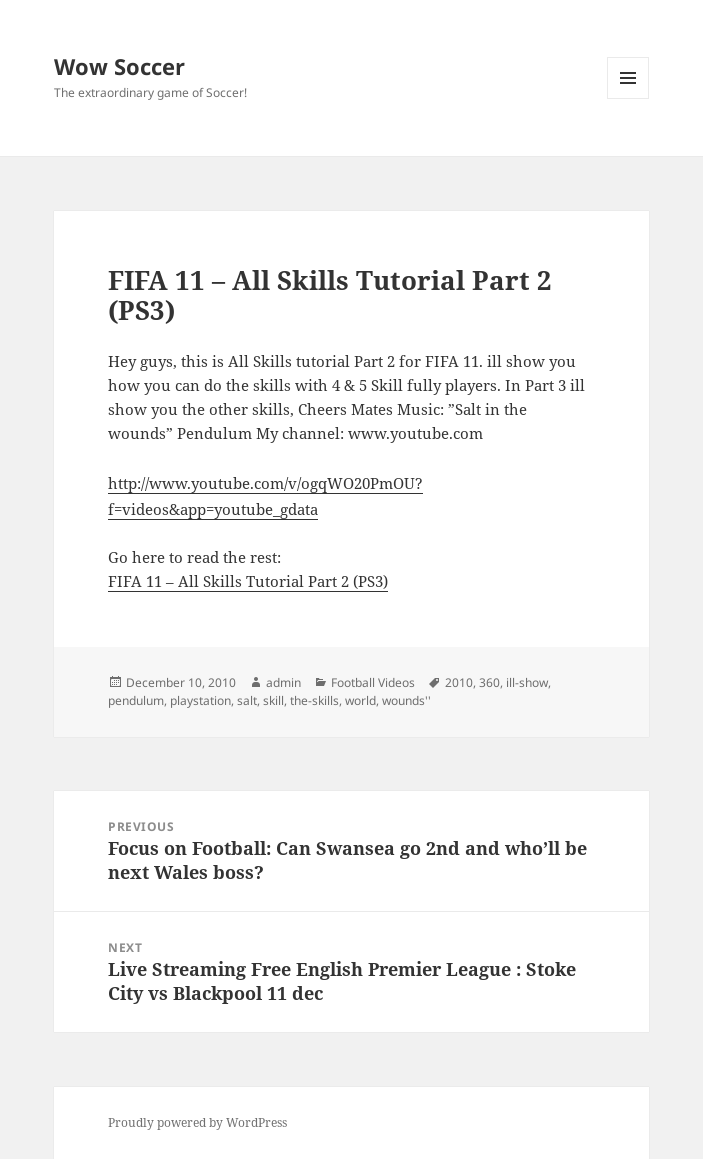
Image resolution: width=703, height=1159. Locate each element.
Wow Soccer (119, 66)
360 (489, 682)
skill (273, 700)
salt (247, 700)
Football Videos (373, 682)
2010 (459, 682)
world (360, 700)
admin (283, 682)
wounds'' (406, 700)
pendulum (136, 700)
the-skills (314, 700)
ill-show (527, 682)
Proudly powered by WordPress (197, 1122)
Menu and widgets (628, 98)
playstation (200, 700)
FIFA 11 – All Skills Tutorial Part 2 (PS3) (248, 581)
